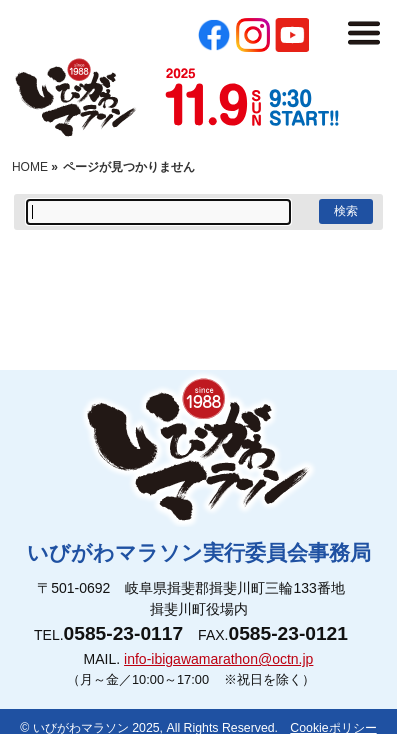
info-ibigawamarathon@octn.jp (218, 659)
